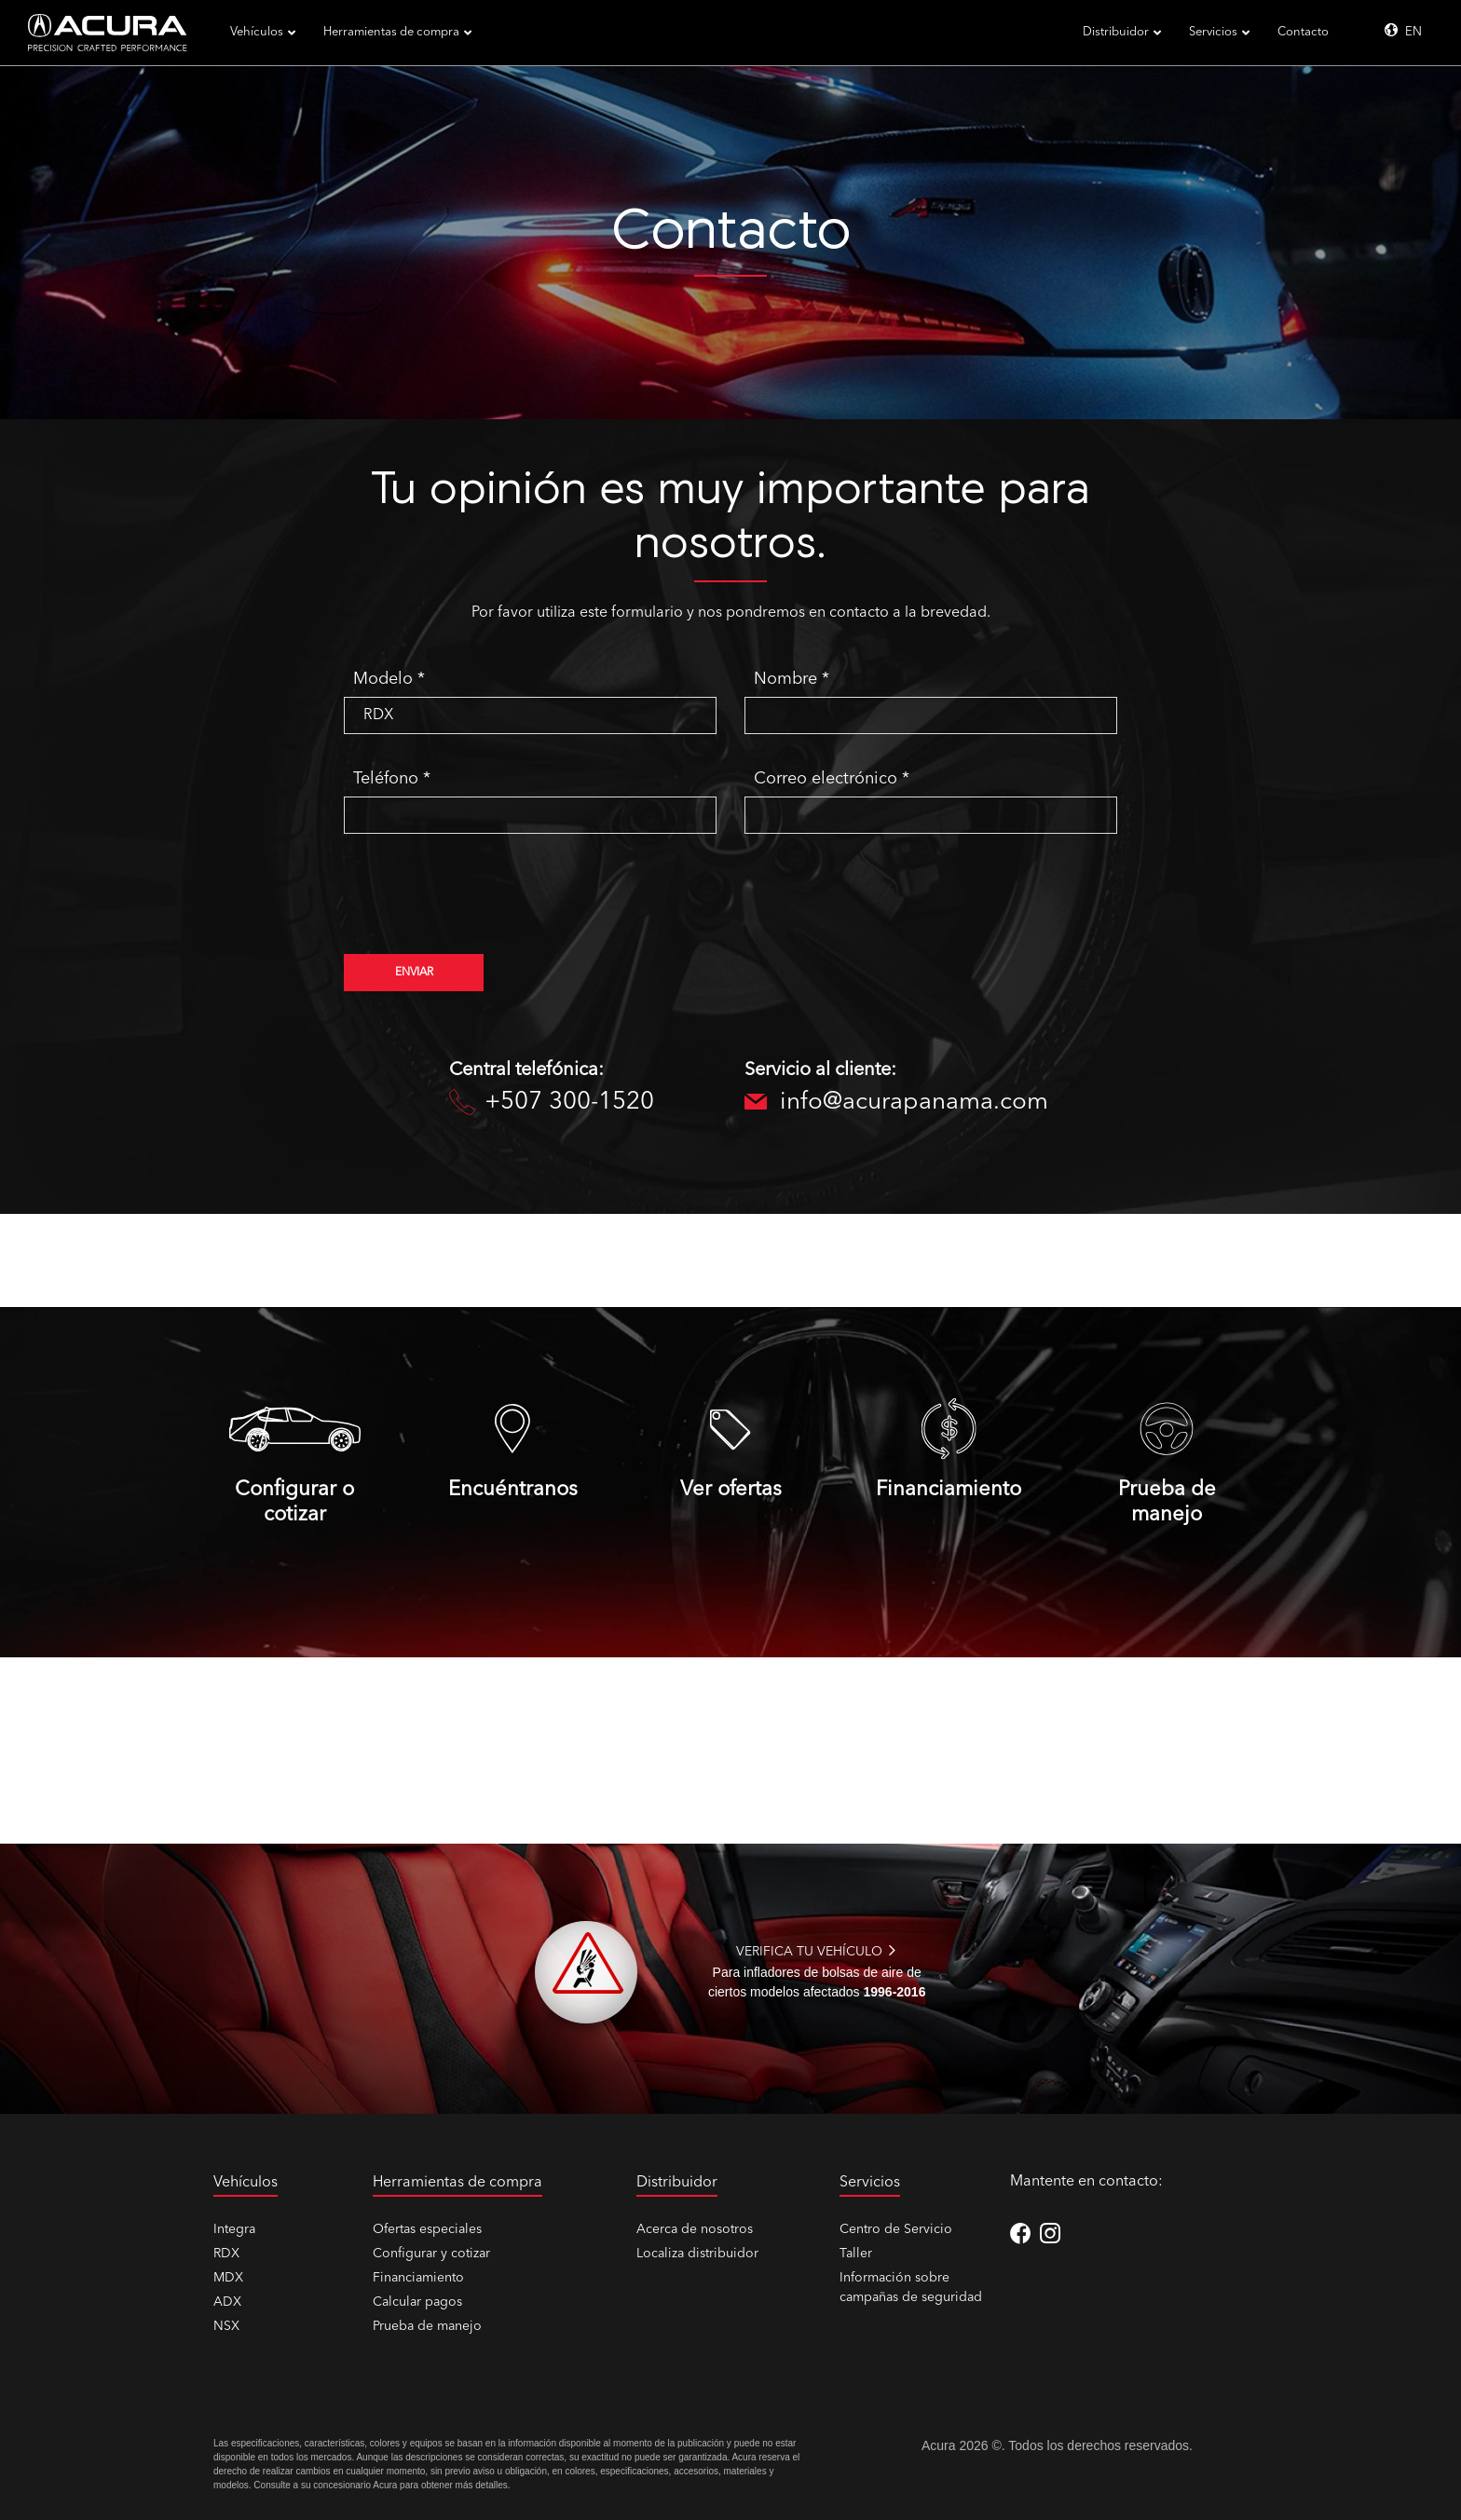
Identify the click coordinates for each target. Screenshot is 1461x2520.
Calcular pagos (417, 2302)
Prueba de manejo (427, 2326)
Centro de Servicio (896, 2229)
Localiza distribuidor (697, 2253)
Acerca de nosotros (694, 2229)
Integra (234, 2229)
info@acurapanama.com (878, 1103)
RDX (226, 2253)
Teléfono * (391, 778)
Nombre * (791, 679)
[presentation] (485, 902)
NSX (226, 2326)
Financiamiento (418, 2277)
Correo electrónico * (831, 778)
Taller (856, 2253)
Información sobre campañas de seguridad (911, 2287)
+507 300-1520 (551, 1103)
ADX (227, 2302)
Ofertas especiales (427, 2229)
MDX (228, 2277)
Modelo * (389, 679)
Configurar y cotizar (431, 2253)
